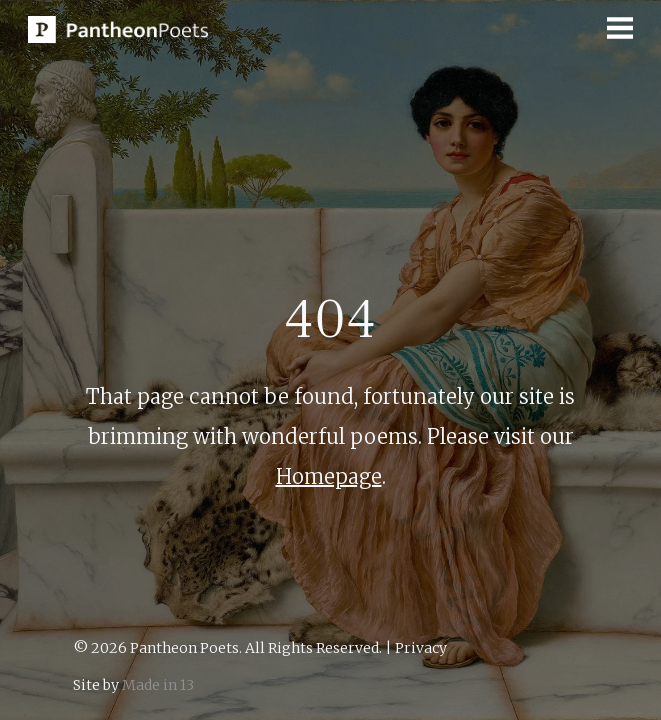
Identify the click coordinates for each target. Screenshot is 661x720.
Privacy (421, 648)
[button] (620, 28)
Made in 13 (158, 685)
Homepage (329, 476)
